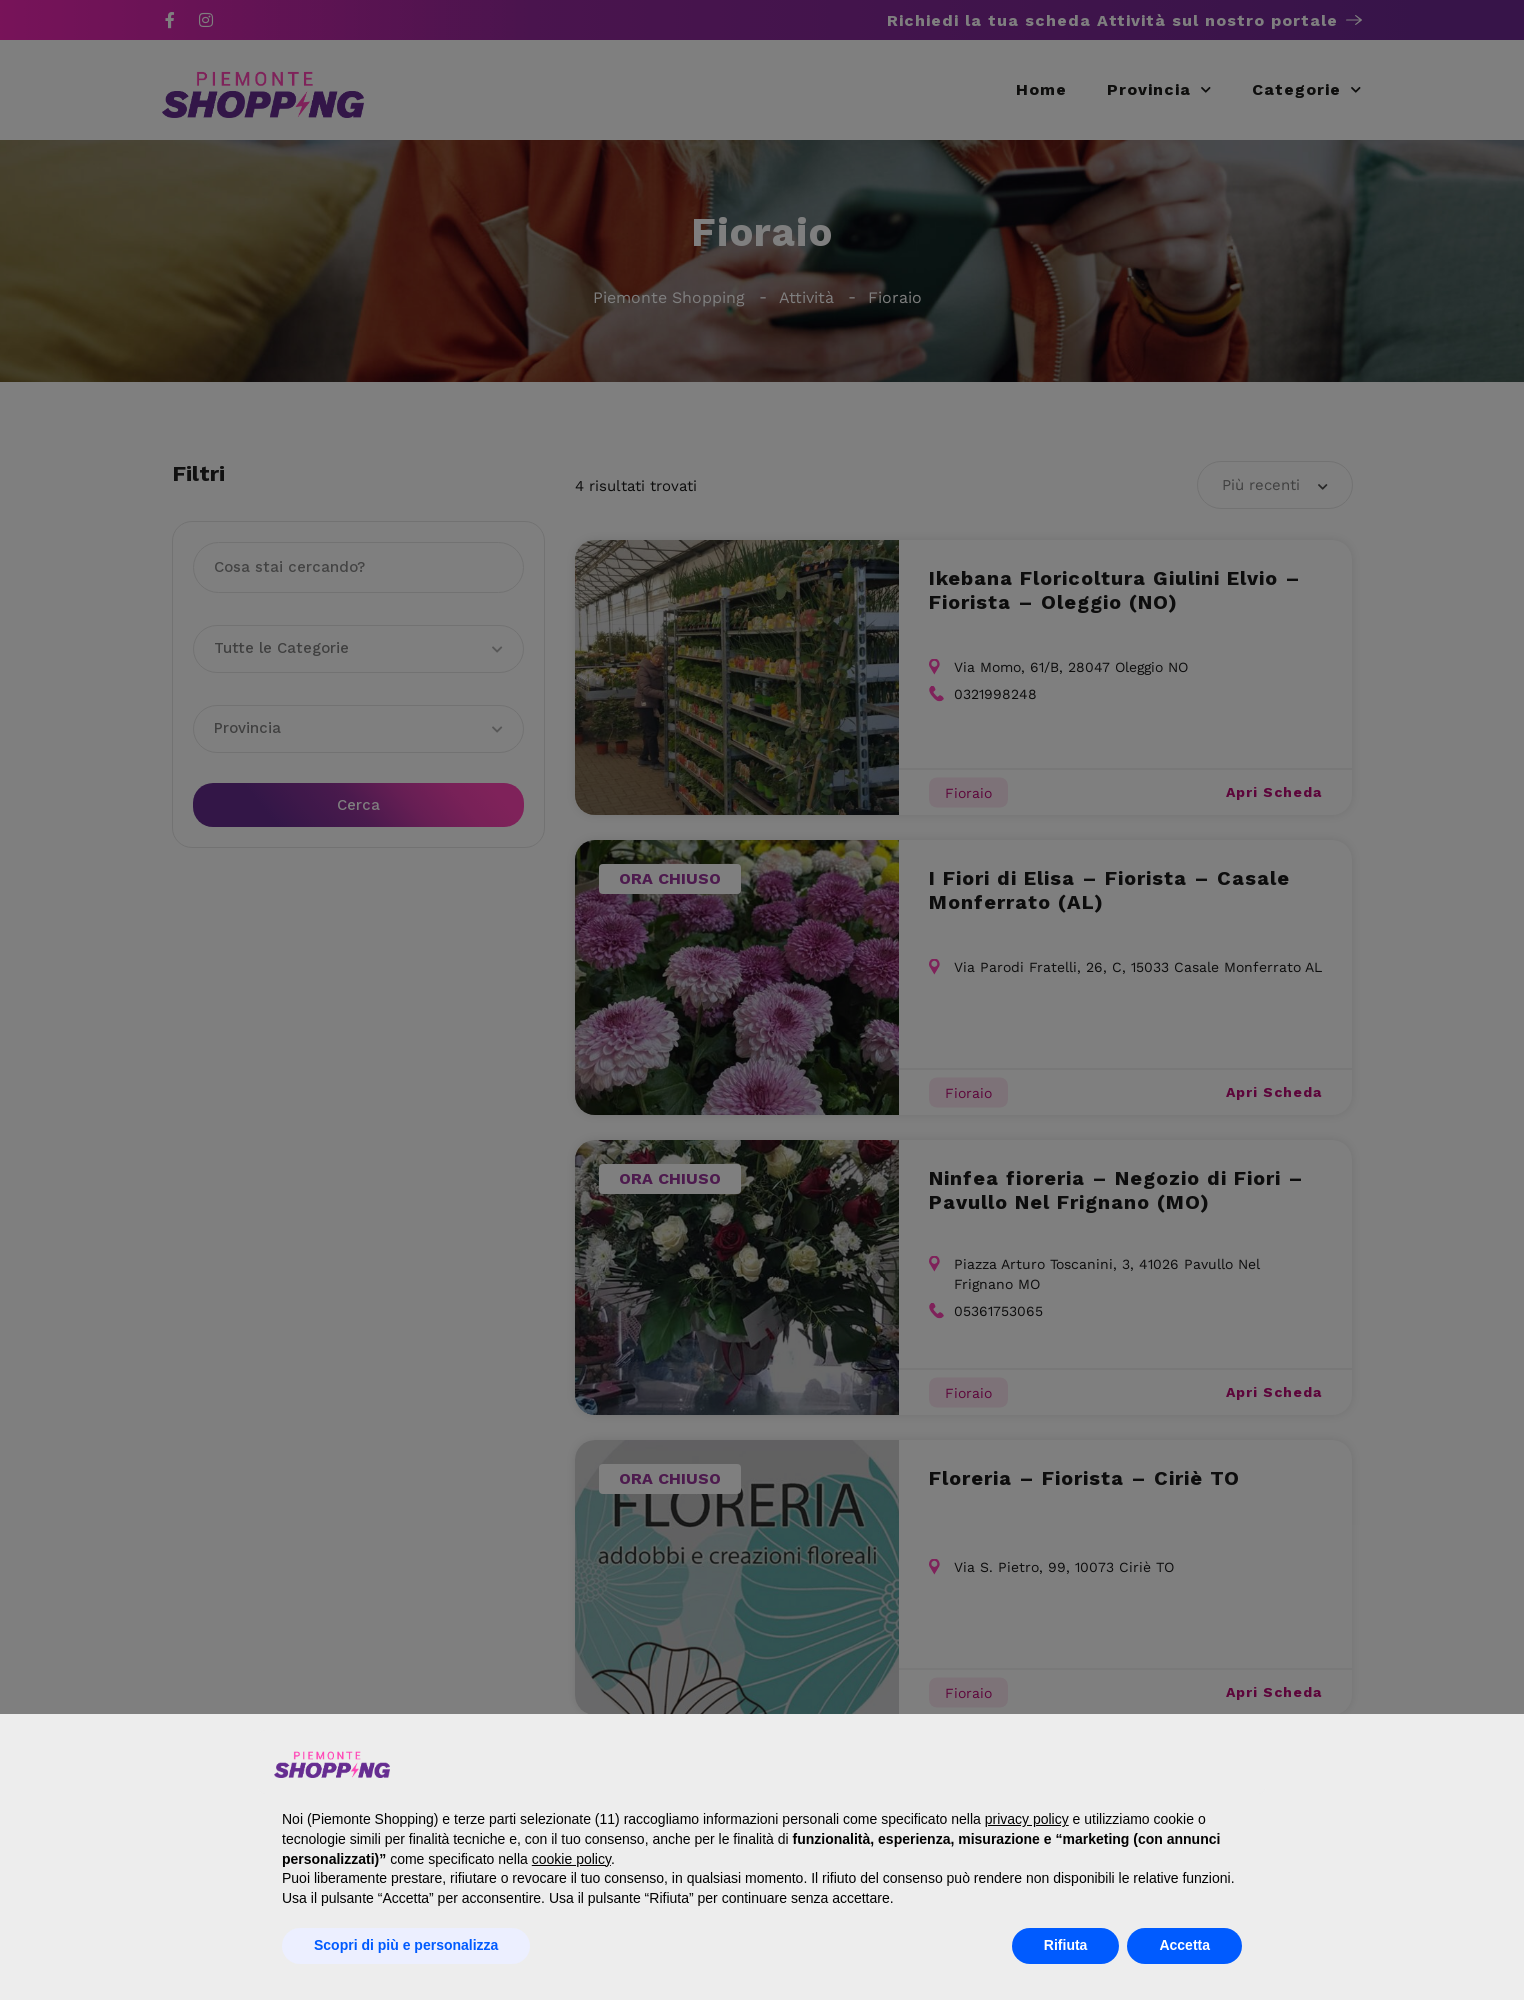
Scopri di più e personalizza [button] (406, 1945)
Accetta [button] (1184, 1945)
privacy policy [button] (1027, 1819)
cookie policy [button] (571, 1859)
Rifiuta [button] (1066, 1945)
